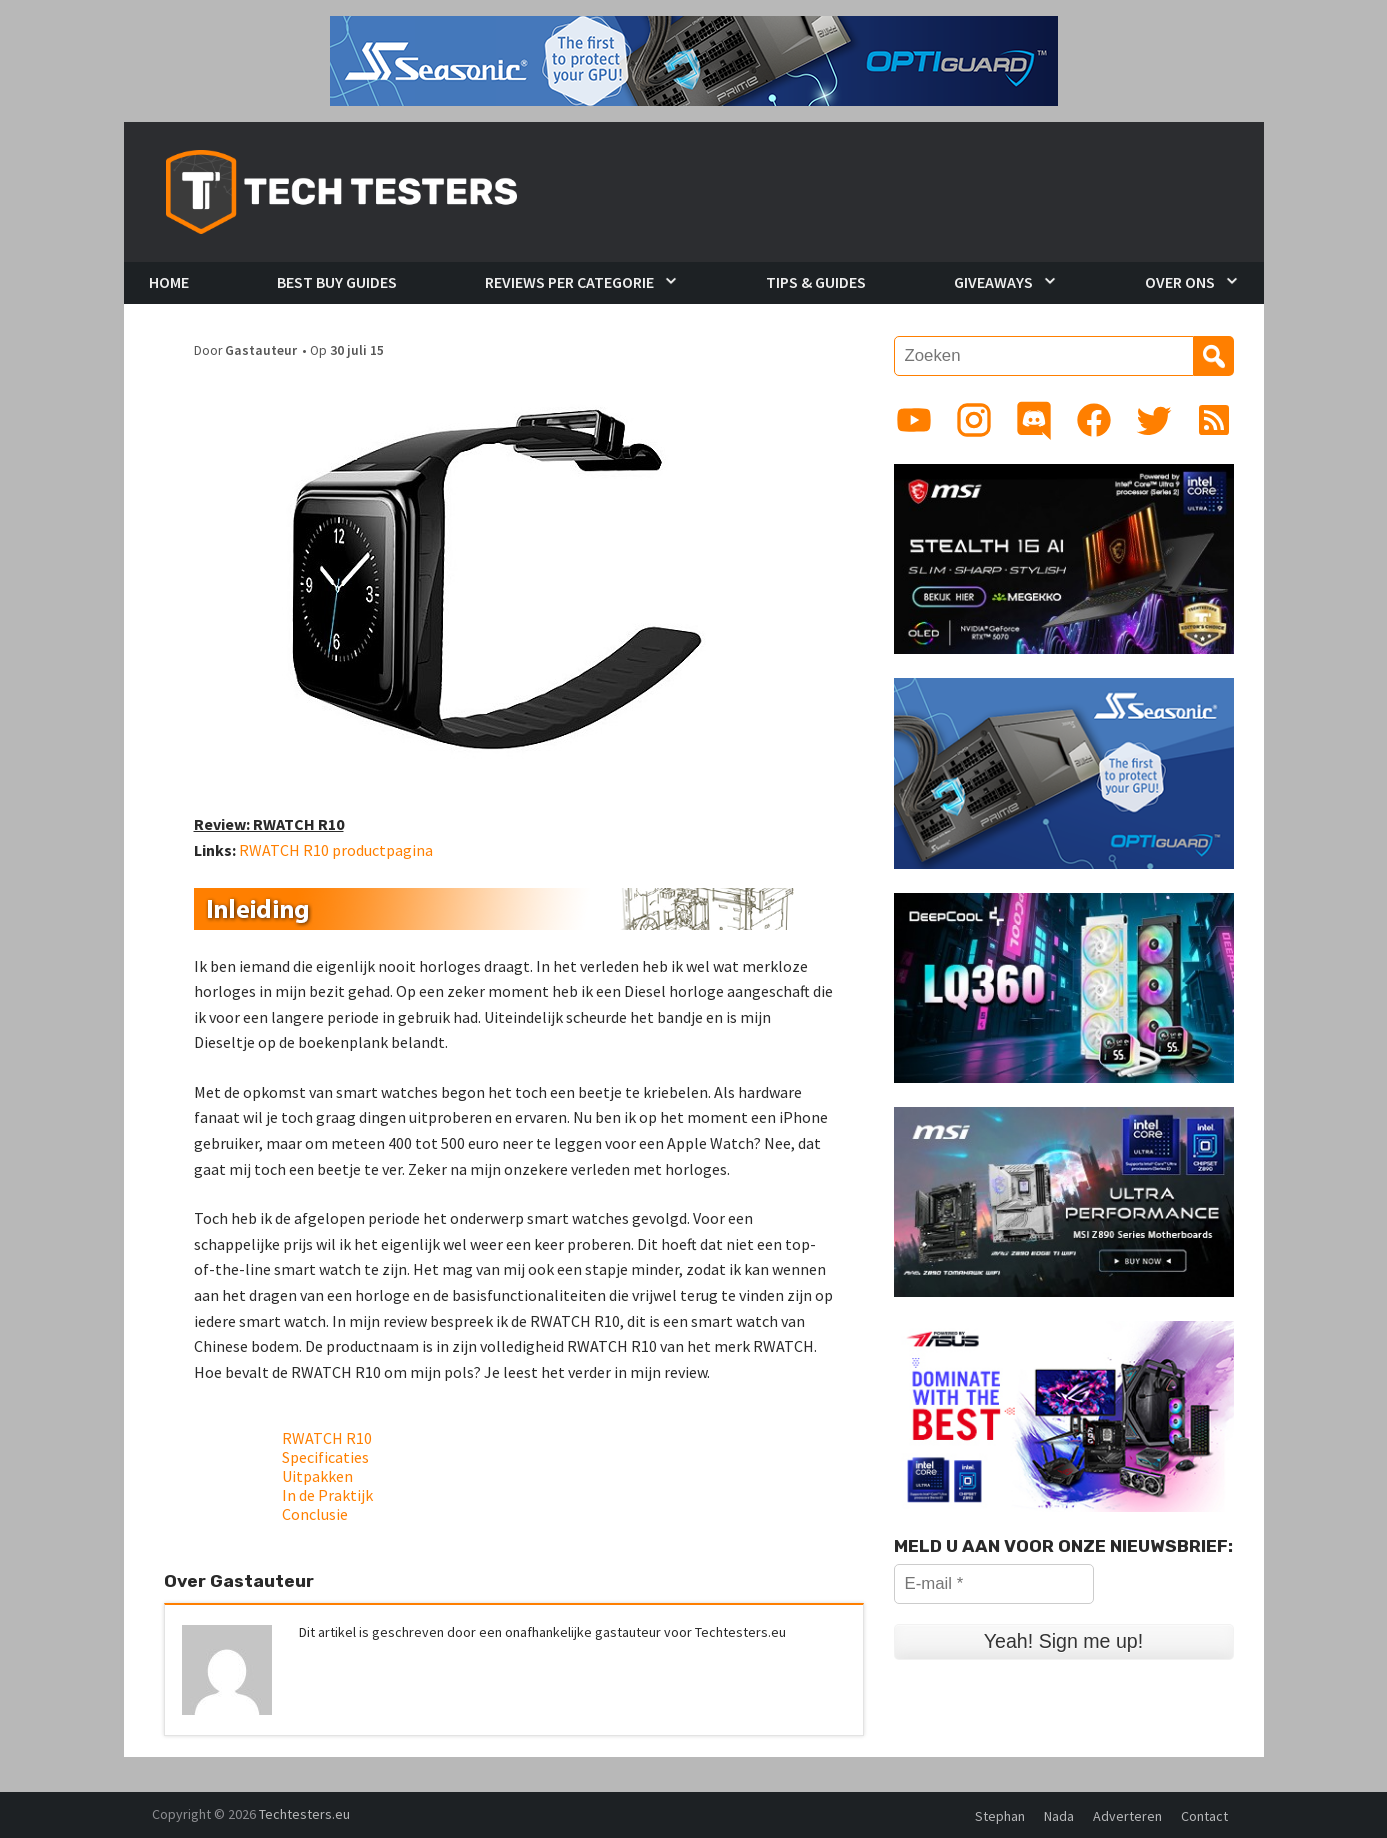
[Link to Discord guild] (1034, 420)
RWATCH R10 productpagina (336, 850)
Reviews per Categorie (569, 282)
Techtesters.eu (304, 1814)
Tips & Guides (816, 282)
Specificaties (325, 1457)
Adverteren (1127, 1816)
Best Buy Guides (337, 282)
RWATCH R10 (327, 1438)
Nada (1059, 1816)
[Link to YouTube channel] (914, 420)
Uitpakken (317, 1476)
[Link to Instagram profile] (974, 420)
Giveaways (993, 282)
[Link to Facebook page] (1094, 420)
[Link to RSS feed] (1214, 420)
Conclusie (315, 1514)
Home (169, 282)
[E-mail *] (994, 1584)
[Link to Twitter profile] (1154, 420)
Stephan (1000, 1816)
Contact (1204, 1816)
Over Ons (1180, 282)
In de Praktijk (327, 1495)
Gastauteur (261, 350)
